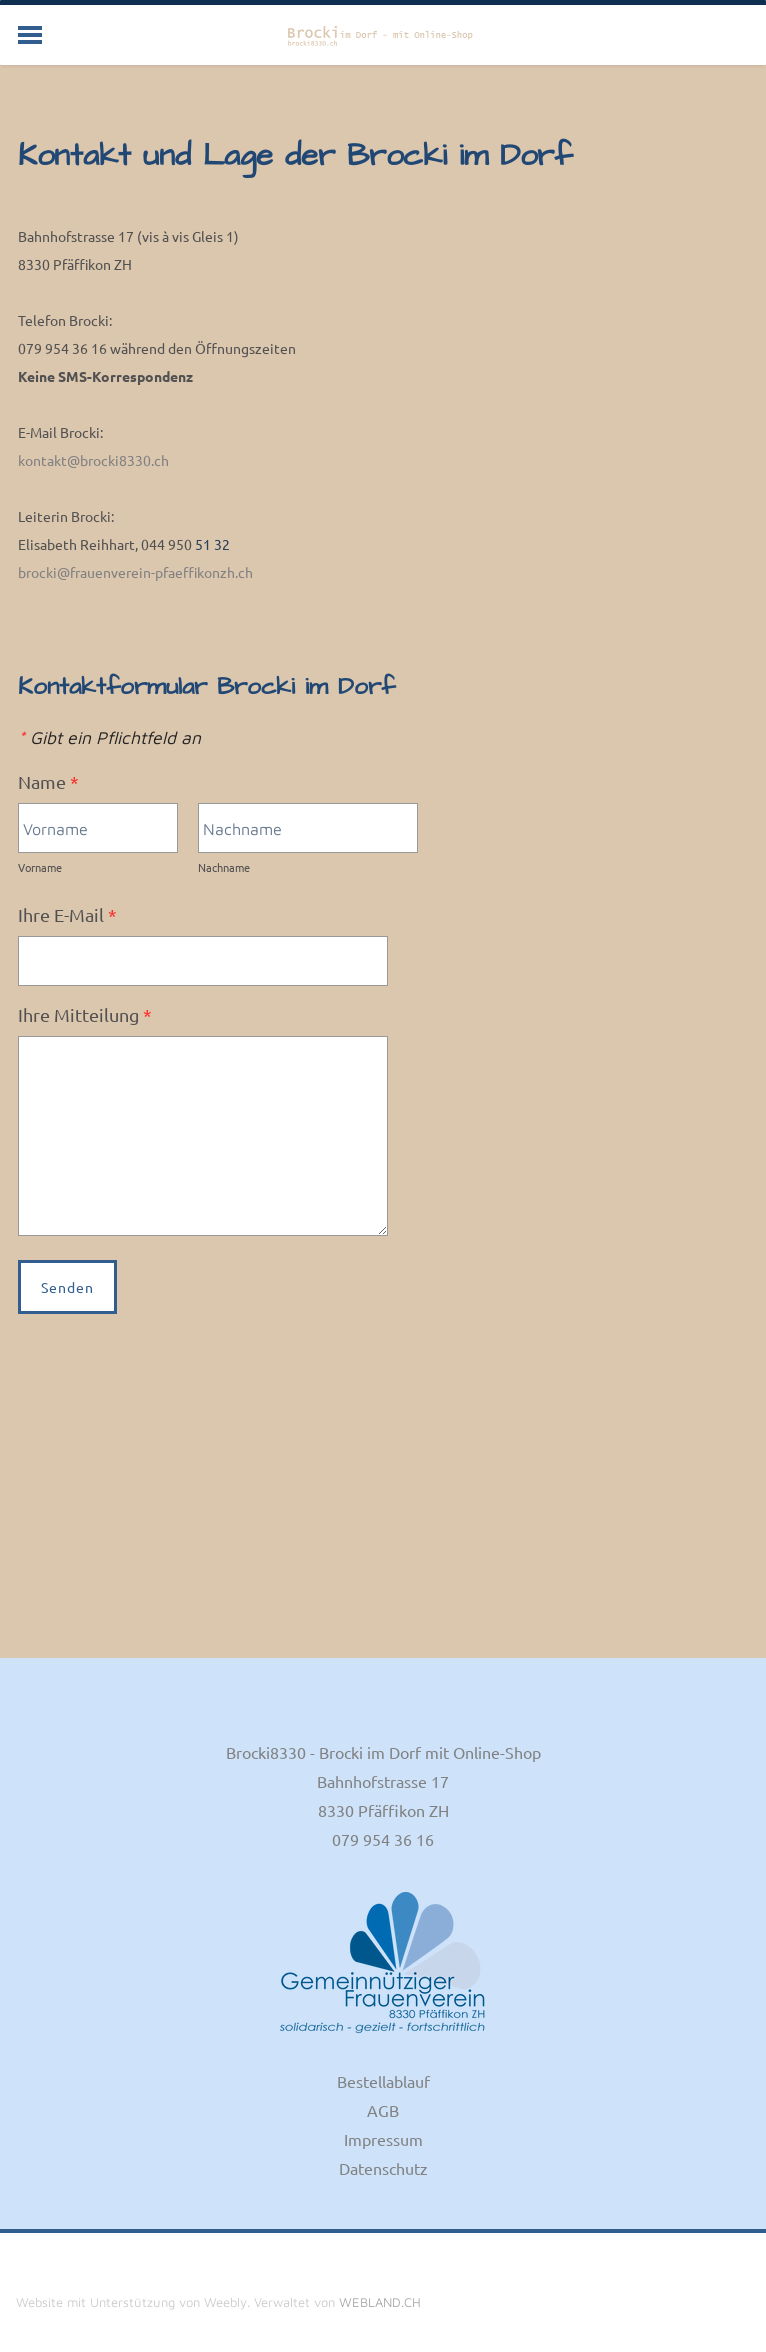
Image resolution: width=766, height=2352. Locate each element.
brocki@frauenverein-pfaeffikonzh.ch (135, 572)
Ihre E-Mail (67, 914)
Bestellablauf (383, 2081)
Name (48, 781)
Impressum (383, 2139)
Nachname (224, 867)
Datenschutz (383, 2168)
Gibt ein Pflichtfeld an (109, 737)
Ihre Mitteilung (85, 1014)
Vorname (40, 867)
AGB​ (383, 2110)
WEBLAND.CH (380, 2302)
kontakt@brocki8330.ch (93, 460)
